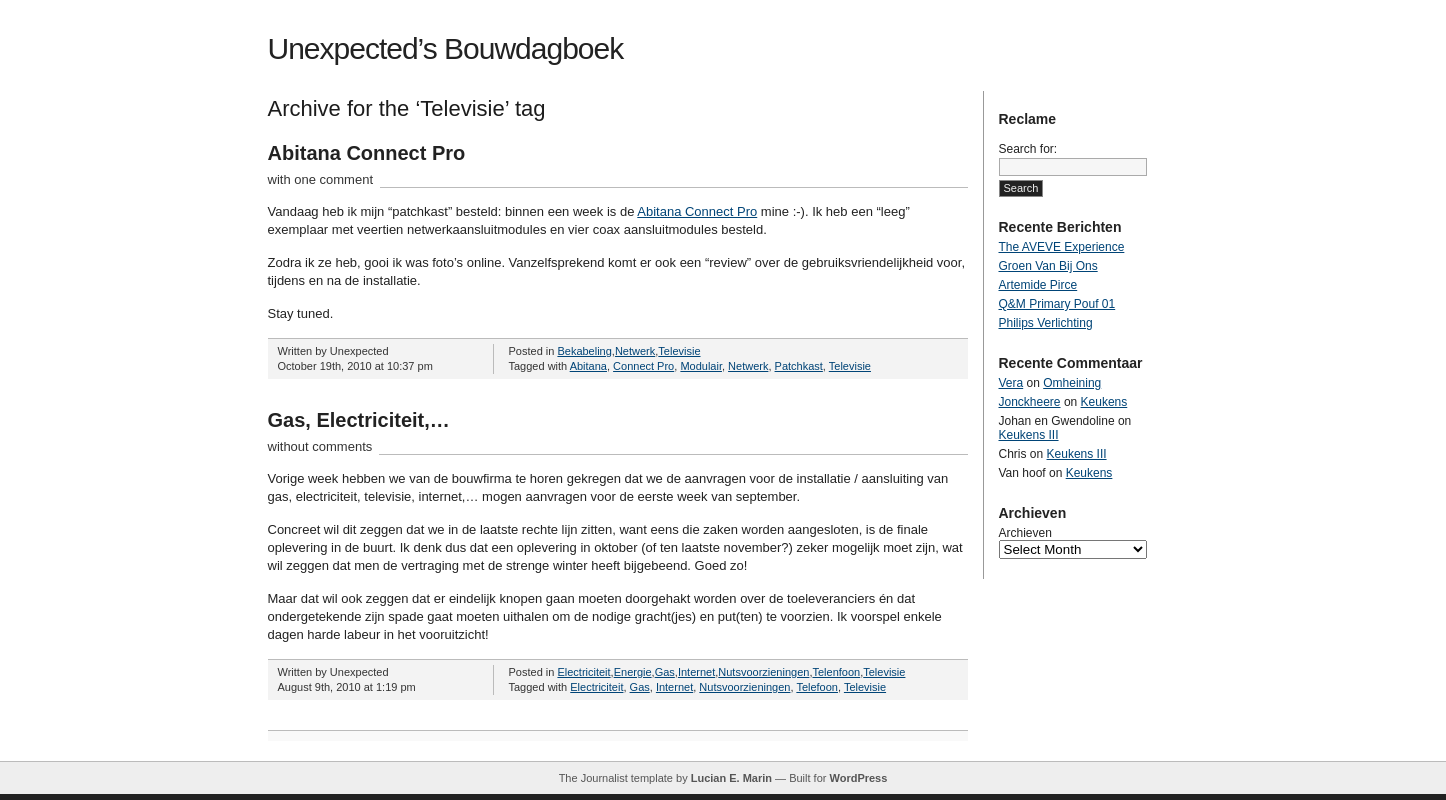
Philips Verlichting (1046, 323)
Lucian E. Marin (731, 778)
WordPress (858, 778)
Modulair (701, 366)
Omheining (1072, 383)
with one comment (321, 179)
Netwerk (635, 351)
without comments (320, 446)
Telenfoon (836, 672)
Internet (696, 672)
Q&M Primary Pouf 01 (1057, 304)
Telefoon (817, 687)
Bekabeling (584, 351)
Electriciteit (583, 672)
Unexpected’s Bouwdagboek (446, 48)
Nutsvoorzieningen (763, 672)
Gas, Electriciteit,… (359, 420)
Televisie (679, 351)
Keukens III (1029, 435)
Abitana (588, 366)
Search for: (1028, 149)
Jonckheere (1030, 402)
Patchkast (799, 366)
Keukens (1104, 402)
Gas (665, 672)
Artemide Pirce (1038, 285)
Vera (1011, 383)
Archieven (1025, 533)
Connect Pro (643, 366)
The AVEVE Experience (1062, 247)
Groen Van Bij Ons (1048, 266)
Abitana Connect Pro (367, 153)
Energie (633, 672)
